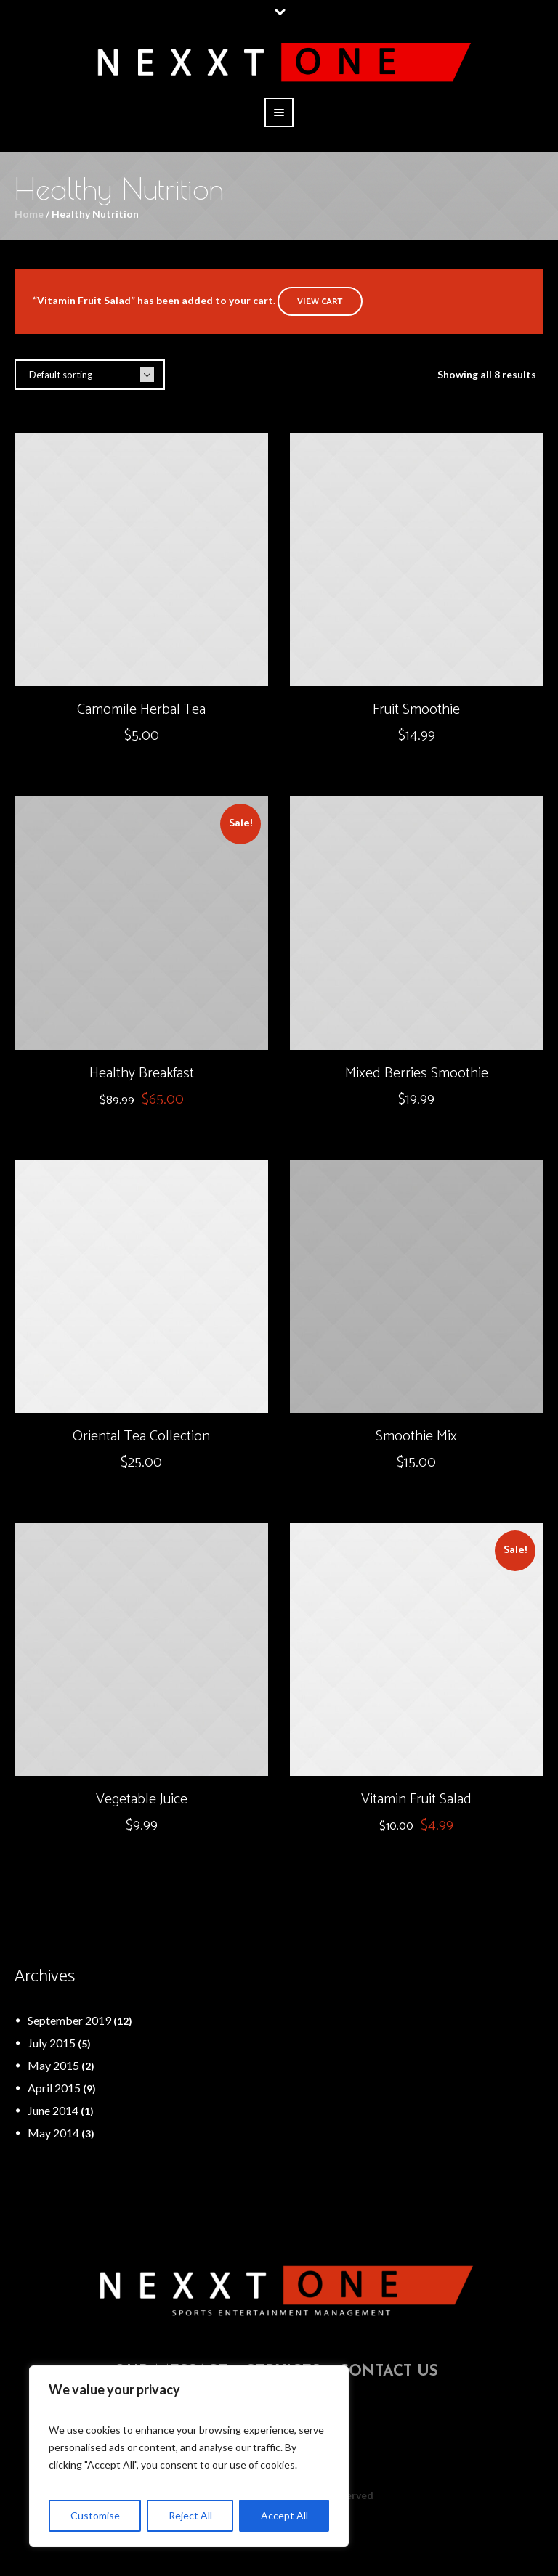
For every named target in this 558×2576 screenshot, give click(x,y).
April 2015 (54, 2088)
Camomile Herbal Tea (141, 710)
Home (29, 214)
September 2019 (69, 2020)
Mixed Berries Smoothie (416, 1073)
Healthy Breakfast (141, 1073)
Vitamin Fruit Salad (416, 1799)
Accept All (284, 2515)
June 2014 (53, 2110)
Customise (95, 2515)
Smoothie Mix (416, 1436)
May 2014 (53, 2133)
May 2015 (53, 2065)
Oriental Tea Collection (141, 1436)
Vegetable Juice (141, 1799)
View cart (320, 302)
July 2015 (52, 2043)
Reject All (190, 2515)
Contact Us (388, 2372)
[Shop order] (90, 374)
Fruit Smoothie (416, 710)
